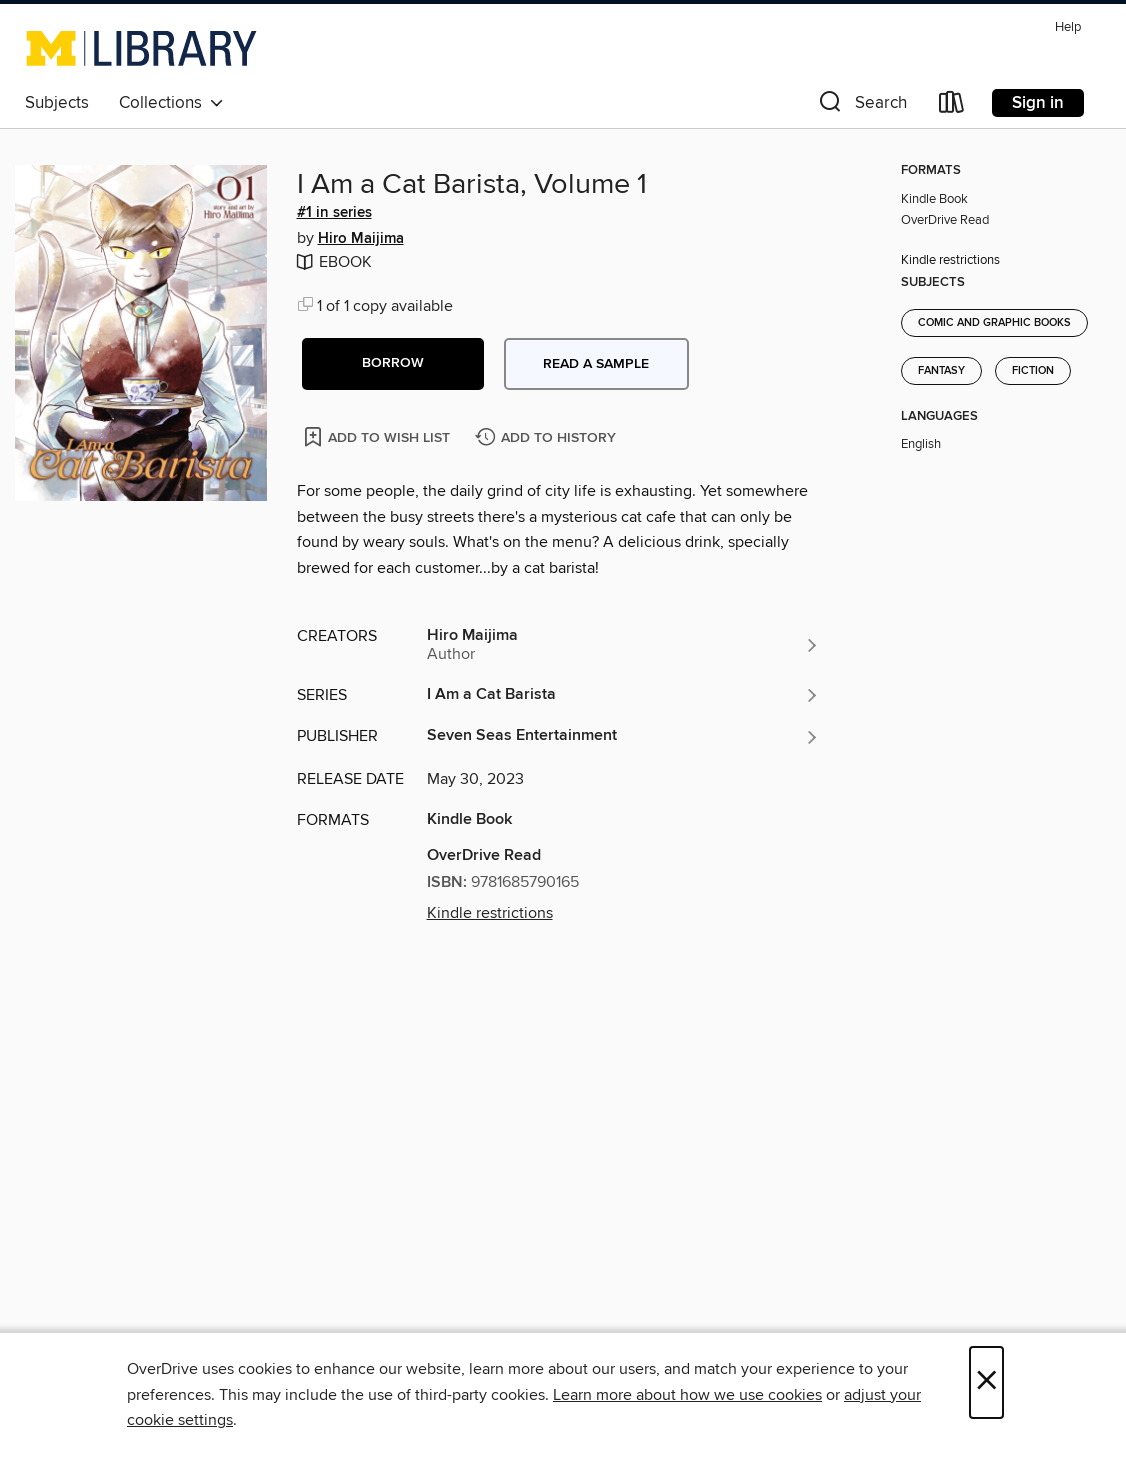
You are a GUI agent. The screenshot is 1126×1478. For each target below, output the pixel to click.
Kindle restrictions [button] (490, 913)
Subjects (57, 103)
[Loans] (952, 106)
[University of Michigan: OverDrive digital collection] (141, 48)
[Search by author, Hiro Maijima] (623, 645)
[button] (861, 106)
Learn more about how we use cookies (687, 1395)
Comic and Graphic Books (994, 323)
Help (1068, 27)
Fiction (1033, 371)
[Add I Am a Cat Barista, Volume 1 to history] (548, 438)
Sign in (1038, 103)
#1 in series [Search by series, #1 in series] (334, 213)
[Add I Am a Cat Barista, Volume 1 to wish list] (378, 436)
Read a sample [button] (596, 364)
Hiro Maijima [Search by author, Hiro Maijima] (361, 239)
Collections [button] (171, 103)
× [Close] (986, 1382)
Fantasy (941, 371)
